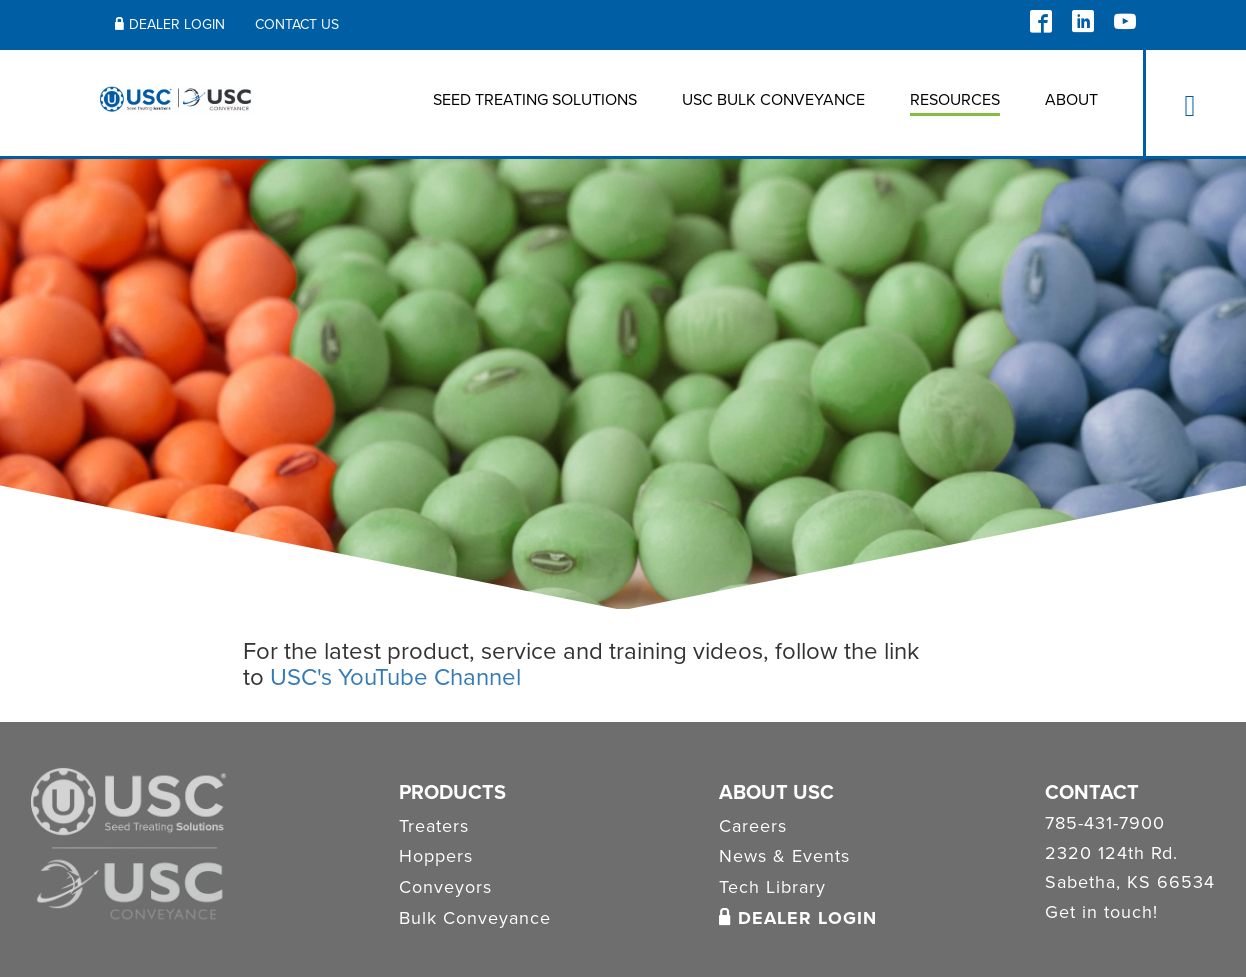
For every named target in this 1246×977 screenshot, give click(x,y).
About (1071, 100)
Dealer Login (170, 24)
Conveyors (445, 887)
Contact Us (297, 24)
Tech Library (772, 887)
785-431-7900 (1105, 824)
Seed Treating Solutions (535, 100)
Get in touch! (1101, 913)
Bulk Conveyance (475, 918)
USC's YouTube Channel (395, 677)
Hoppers (436, 856)
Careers (753, 826)
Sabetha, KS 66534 (1130, 883)
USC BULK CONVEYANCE (773, 100)
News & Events (784, 856)
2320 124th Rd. (1111, 854)
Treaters (434, 826)
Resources (955, 100)
